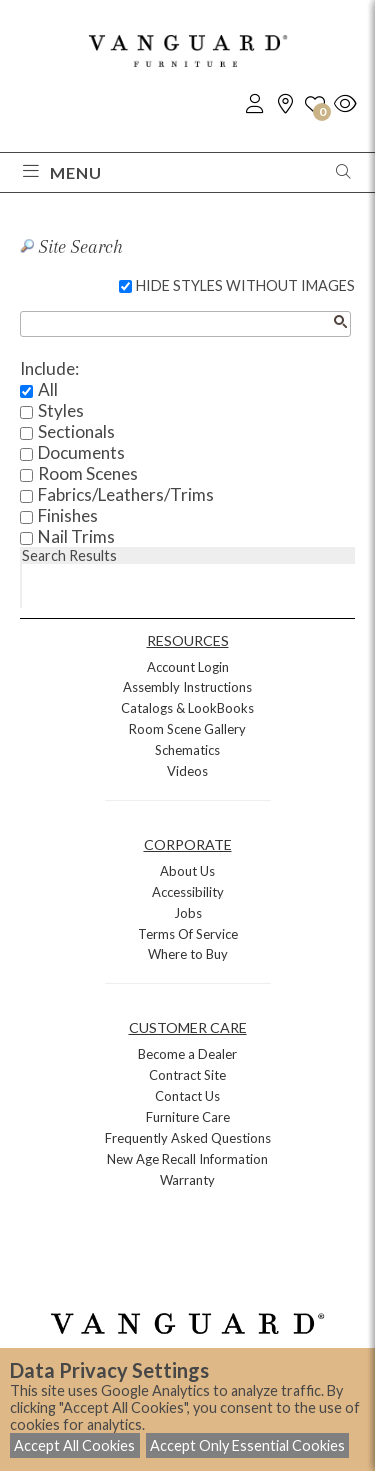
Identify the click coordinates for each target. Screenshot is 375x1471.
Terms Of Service (188, 934)
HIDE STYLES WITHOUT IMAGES (245, 285)
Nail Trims (76, 536)
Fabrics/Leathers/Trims (126, 494)
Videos (187, 771)
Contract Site (187, 1075)
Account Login (188, 667)
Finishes (68, 515)
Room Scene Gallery (187, 729)
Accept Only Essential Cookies (247, 1445)
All (48, 389)
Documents (81, 452)
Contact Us (187, 1096)
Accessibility (188, 892)
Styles (61, 410)
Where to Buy (188, 954)
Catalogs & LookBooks (187, 708)
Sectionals (76, 431)
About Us (187, 871)
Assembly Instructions (187, 687)
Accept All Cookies (74, 1445)
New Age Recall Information (187, 1159)
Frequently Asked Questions (188, 1138)
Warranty (187, 1180)
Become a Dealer (187, 1054)
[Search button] (340, 322)
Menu (62, 172)
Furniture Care (188, 1117)
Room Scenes (88, 473)
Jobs (188, 913)
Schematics (187, 750)
